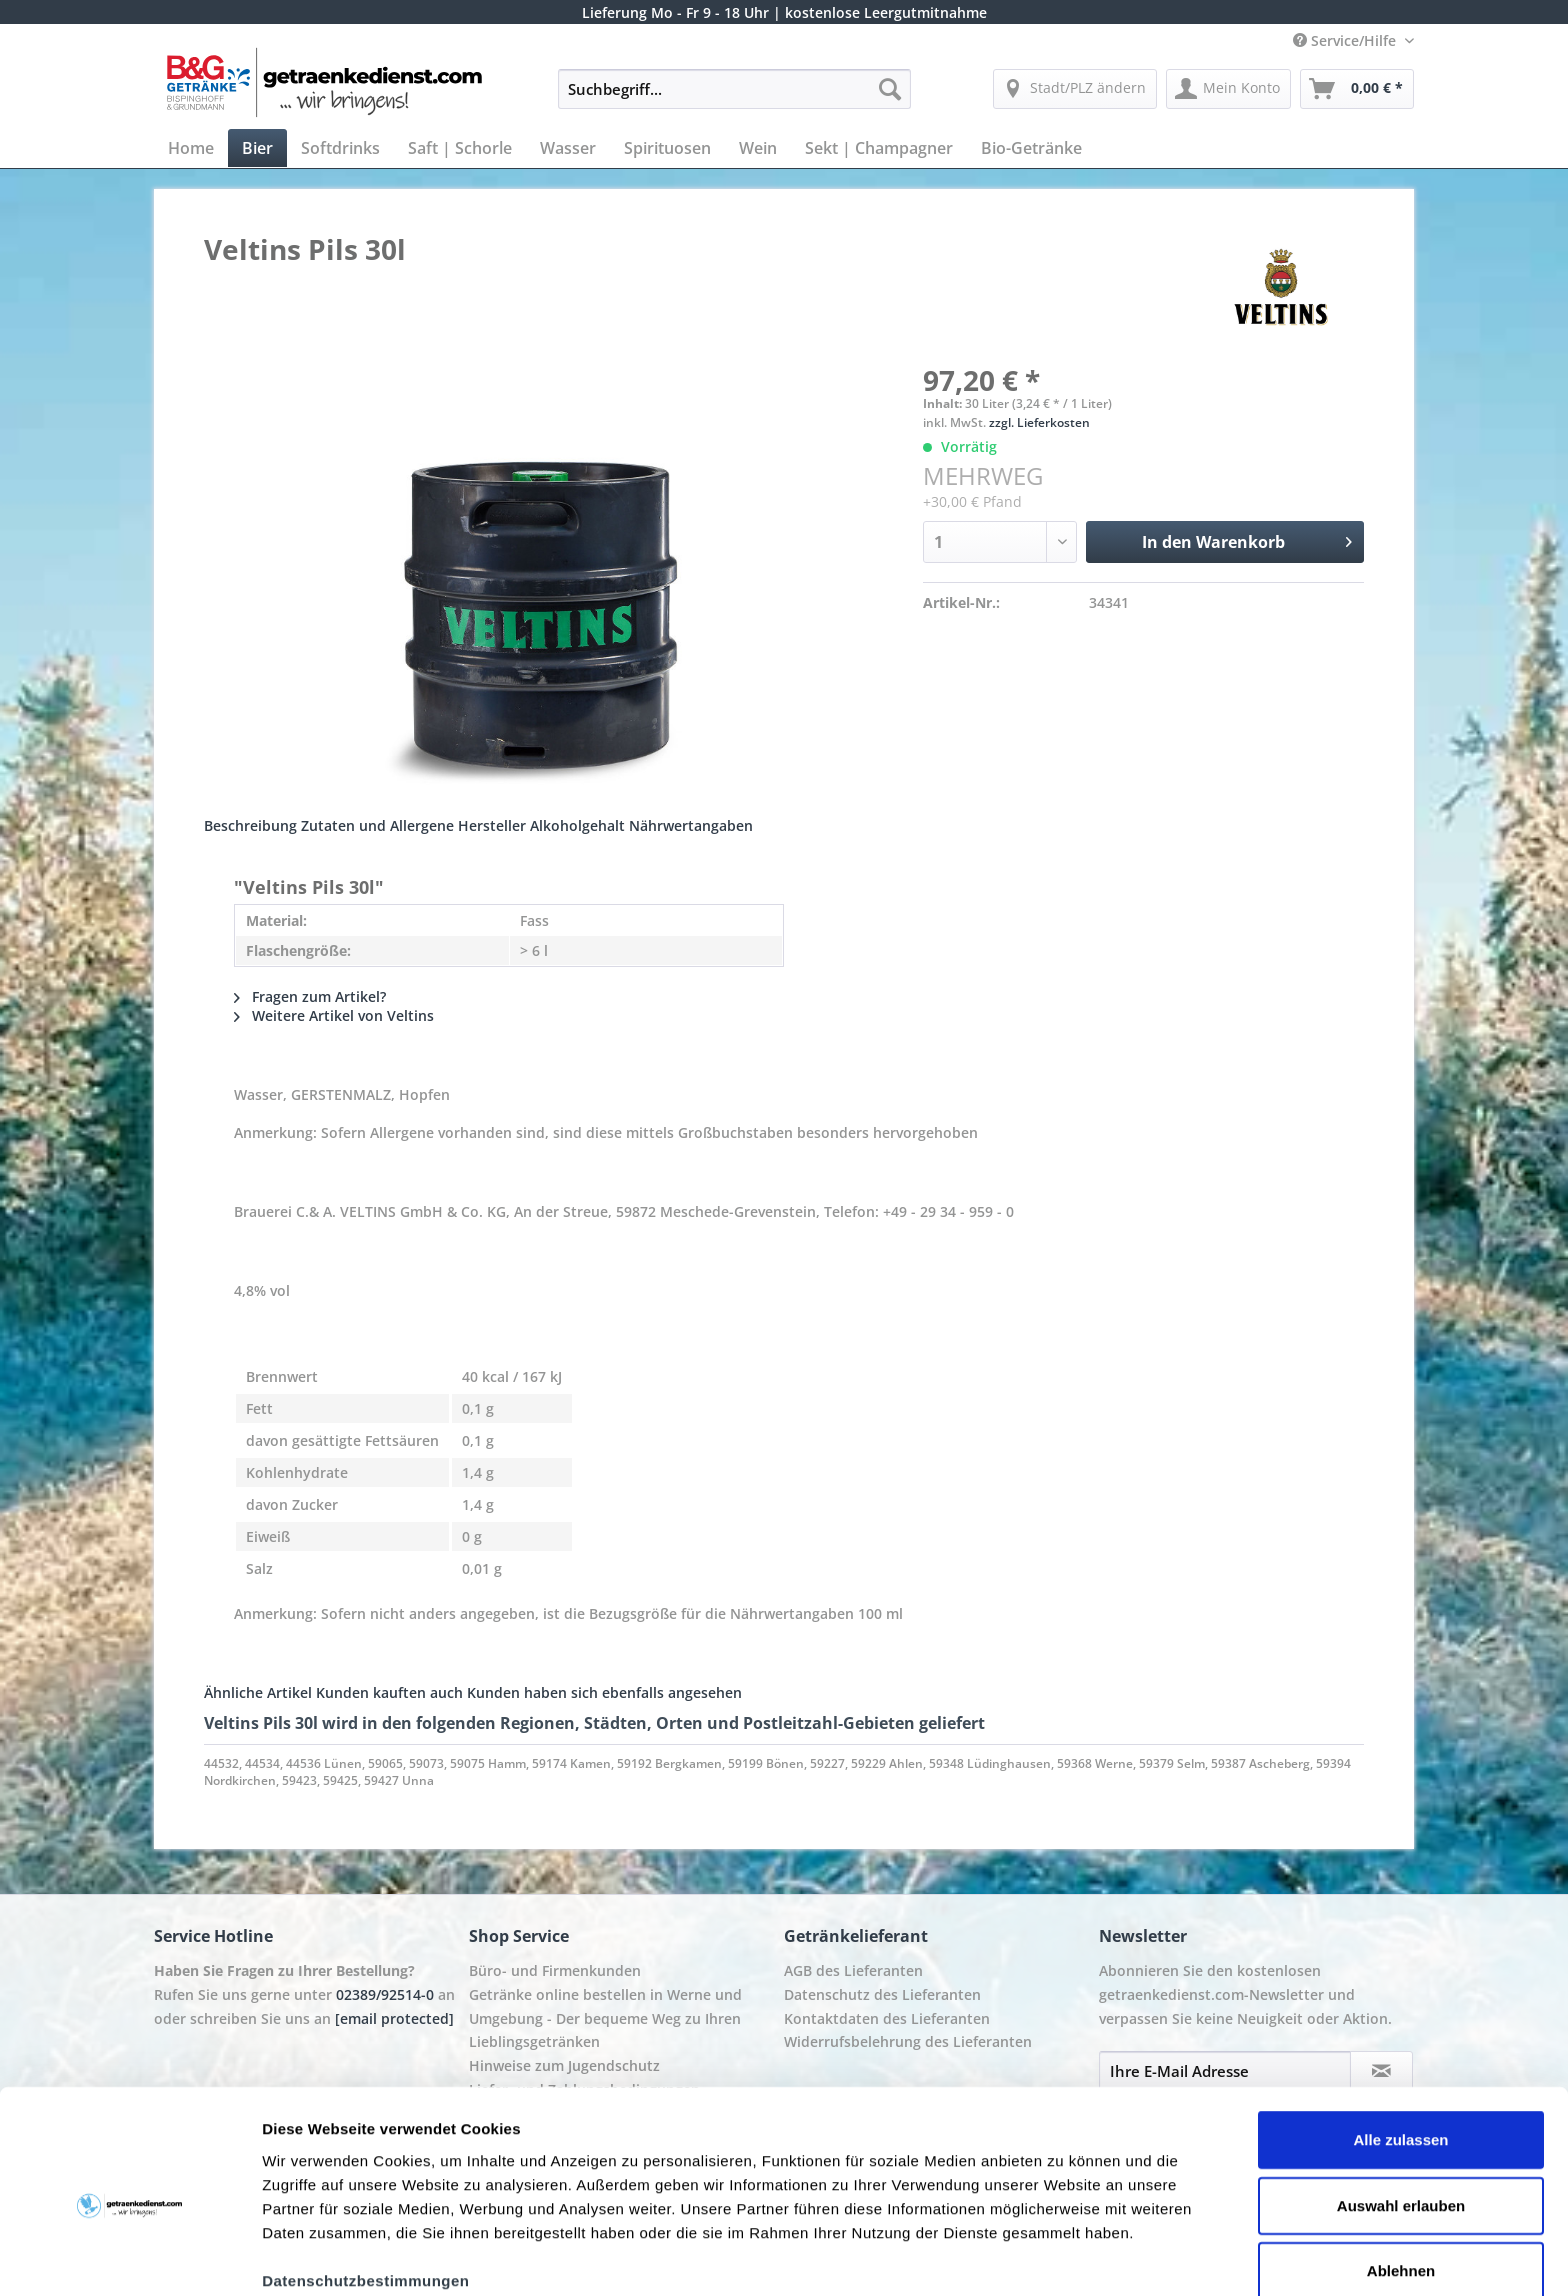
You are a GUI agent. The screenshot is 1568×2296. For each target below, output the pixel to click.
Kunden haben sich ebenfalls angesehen (604, 1692)
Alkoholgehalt (577, 825)
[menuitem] (734, 98)
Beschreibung (250, 825)
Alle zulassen (1400, 2051)
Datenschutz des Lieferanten (882, 1994)
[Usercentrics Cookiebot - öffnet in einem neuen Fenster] (129, 2257)
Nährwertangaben (691, 825)
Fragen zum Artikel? (310, 996)
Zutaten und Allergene (377, 825)
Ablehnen (1401, 2182)
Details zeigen (1063, 2256)
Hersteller (492, 825)
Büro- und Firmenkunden (555, 1970)
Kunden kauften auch (389, 1692)
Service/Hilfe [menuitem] (1346, 40)
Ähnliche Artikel (258, 1692)
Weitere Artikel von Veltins (334, 1015)
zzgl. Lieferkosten (1039, 422)
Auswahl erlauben (1401, 2117)
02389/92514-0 (385, 1994)
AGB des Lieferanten (853, 1970)
